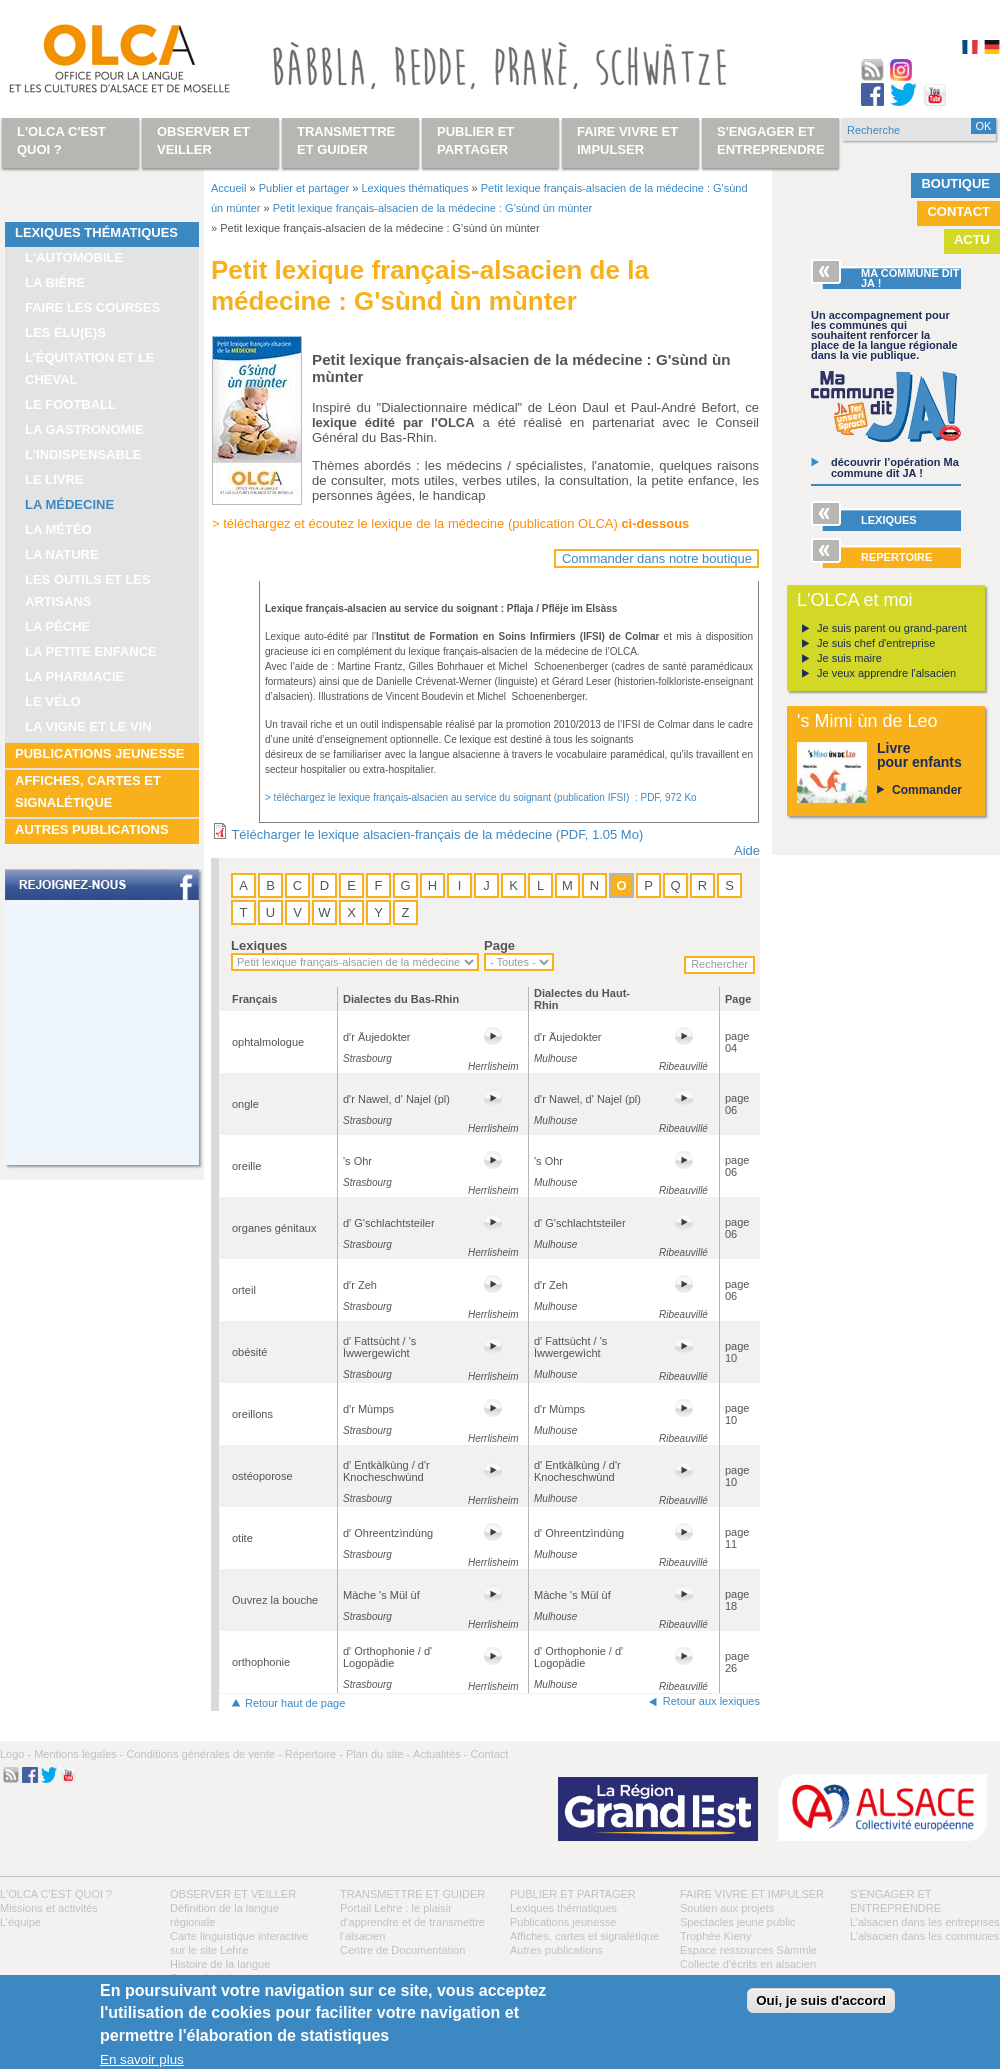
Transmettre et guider (412, 1894)
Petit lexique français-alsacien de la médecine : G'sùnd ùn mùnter (432, 208)
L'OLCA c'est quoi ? (56, 1894)
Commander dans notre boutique (657, 558)
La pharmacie (74, 676)
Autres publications (92, 829)
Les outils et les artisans (88, 590)
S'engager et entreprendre (771, 140)
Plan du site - (378, 1754)
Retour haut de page (295, 1703)
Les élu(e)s (65, 332)
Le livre (54, 479)
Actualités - (440, 1754)
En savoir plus (142, 2059)
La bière (55, 282)
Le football (70, 404)
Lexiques (259, 945)
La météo (58, 529)
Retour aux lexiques (711, 1701)
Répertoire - (314, 1754)
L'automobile (74, 257)
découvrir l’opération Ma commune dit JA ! (895, 467)
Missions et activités (49, 1908)
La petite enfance (91, 651)
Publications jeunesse (100, 753)
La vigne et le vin (88, 726)
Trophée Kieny (715, 1936)
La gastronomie (84, 429)
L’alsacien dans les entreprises (925, 1922)
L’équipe (20, 1922)
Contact (958, 211)
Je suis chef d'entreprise (876, 643)
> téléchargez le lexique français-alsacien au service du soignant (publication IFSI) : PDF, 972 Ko (481, 797)
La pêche (57, 626)
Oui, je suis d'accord (821, 2000)
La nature (62, 554)
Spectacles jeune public (738, 1922)
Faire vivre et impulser (752, 1894)
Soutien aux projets (727, 1908)
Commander (927, 790)
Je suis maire (849, 658)
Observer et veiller (233, 1894)
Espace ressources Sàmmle (748, 1950)
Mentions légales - (78, 1754)
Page (499, 945)
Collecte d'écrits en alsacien (748, 1964)
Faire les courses (92, 307)
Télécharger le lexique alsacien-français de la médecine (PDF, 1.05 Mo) (437, 834)
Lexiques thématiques (96, 232)
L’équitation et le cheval (90, 368)
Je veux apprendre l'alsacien (886, 673)
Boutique (955, 183)
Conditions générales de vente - (203, 1754)
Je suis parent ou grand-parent (892, 628)
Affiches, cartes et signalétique (88, 791)
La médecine (69, 504)
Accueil (228, 188)
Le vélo (53, 701)
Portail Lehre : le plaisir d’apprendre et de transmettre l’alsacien (412, 1922)
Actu (972, 239)
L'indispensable (83, 454)
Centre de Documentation (402, 1950)
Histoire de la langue (220, 1964)
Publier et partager (304, 188)
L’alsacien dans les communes (924, 1936)
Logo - (15, 1754)
